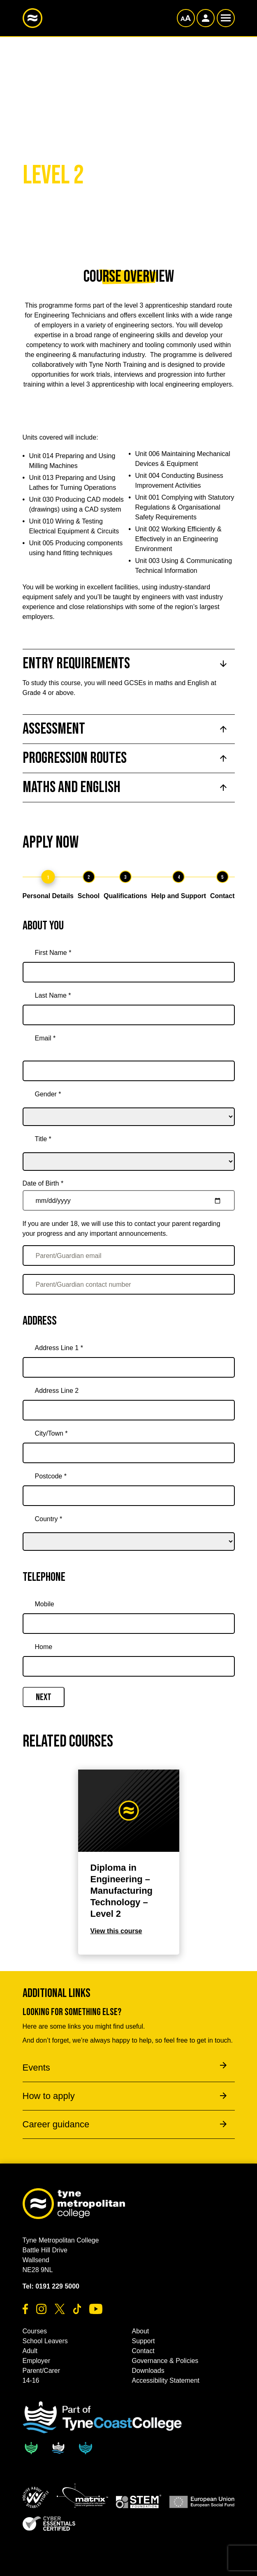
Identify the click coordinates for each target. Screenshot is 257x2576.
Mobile (44, 1604)
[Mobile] (129, 1623)
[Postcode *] (129, 1495)
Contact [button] (143, 2350)
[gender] (129, 1105)
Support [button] (143, 2340)
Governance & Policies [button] (165, 2360)
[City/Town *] (129, 1453)
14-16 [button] (31, 2380)
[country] (129, 1530)
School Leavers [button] (45, 2340)
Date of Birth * (43, 1183)
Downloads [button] (148, 2370)
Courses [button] (35, 2331)
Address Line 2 (57, 1390)
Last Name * (53, 995)
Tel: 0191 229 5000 (51, 2286)
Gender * (48, 1094)
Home (44, 1646)
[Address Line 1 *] (129, 1367)
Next (43, 1697)
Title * (43, 1138)
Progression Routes (75, 758)
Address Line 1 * (59, 1347)
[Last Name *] (129, 1015)
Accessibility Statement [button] (166, 2380)
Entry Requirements (76, 663)
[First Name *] (129, 972)
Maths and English (71, 787)
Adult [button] (30, 2350)
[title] (129, 1150)
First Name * (53, 952)
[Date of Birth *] (129, 1200)
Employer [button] (37, 2360)
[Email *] (129, 1071)
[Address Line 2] (129, 1410)
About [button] (140, 2331)
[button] (36, 2497)
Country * (49, 1518)
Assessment (54, 729)
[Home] (129, 1666)
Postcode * (51, 1476)
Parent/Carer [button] (41, 2370)
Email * (45, 1038)
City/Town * (51, 1433)
